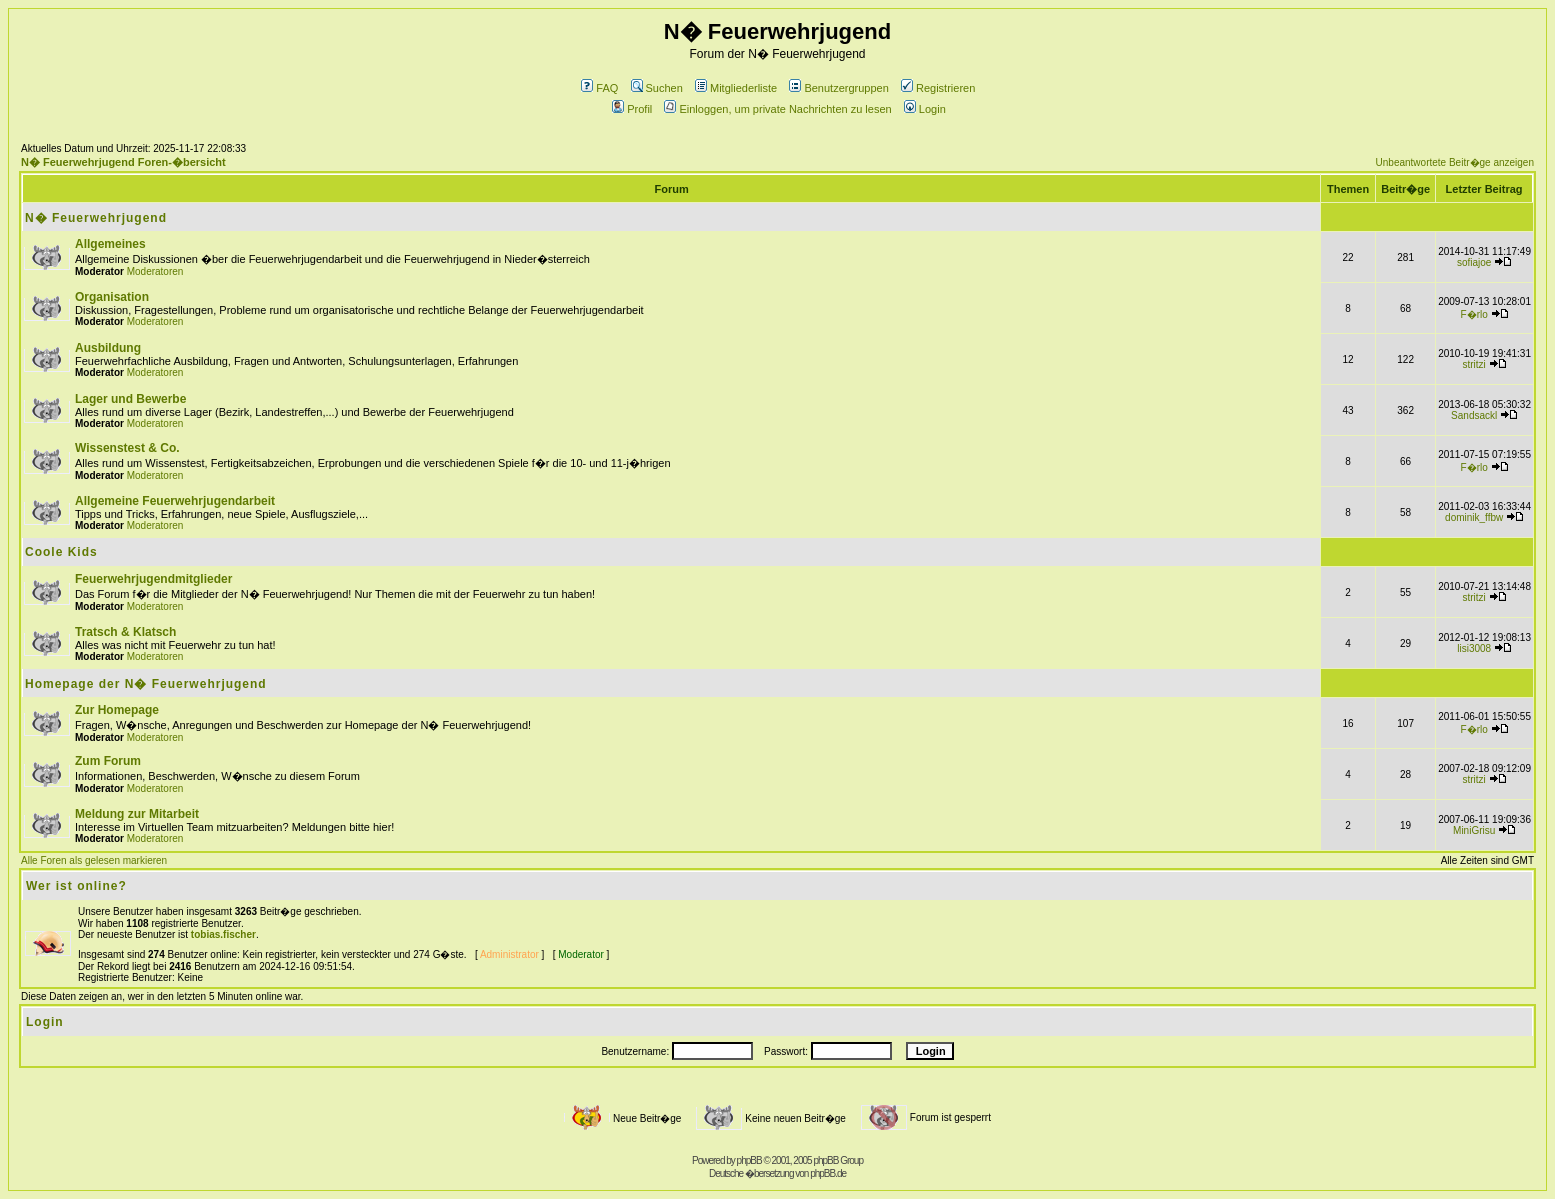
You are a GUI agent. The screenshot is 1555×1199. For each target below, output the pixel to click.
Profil (632, 109)
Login (925, 109)
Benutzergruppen (838, 88)
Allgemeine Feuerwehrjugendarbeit (175, 501)
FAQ (599, 88)
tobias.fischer (223, 934)
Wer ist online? (76, 886)
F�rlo (1474, 314)
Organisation (112, 297)
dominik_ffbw (1474, 517)
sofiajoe (1474, 262)
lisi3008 (1474, 648)
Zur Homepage (117, 710)
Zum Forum (108, 761)
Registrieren (938, 88)
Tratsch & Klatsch (125, 632)
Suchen (657, 88)
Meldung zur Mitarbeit (137, 814)
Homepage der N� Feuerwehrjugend (146, 684)
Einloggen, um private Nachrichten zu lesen (777, 109)
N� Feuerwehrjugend (96, 218)
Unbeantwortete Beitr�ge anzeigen (1455, 162)
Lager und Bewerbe (130, 399)
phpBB (749, 1160)
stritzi (1474, 364)
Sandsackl (1474, 415)
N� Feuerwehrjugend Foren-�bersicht (123, 162)
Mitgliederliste (736, 88)
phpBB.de (828, 1173)
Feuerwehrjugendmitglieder (153, 579)
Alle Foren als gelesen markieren (94, 860)
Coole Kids (61, 552)
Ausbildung (108, 348)
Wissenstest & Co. (127, 448)
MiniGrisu (1474, 830)
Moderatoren (155, 271)
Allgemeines (110, 244)
